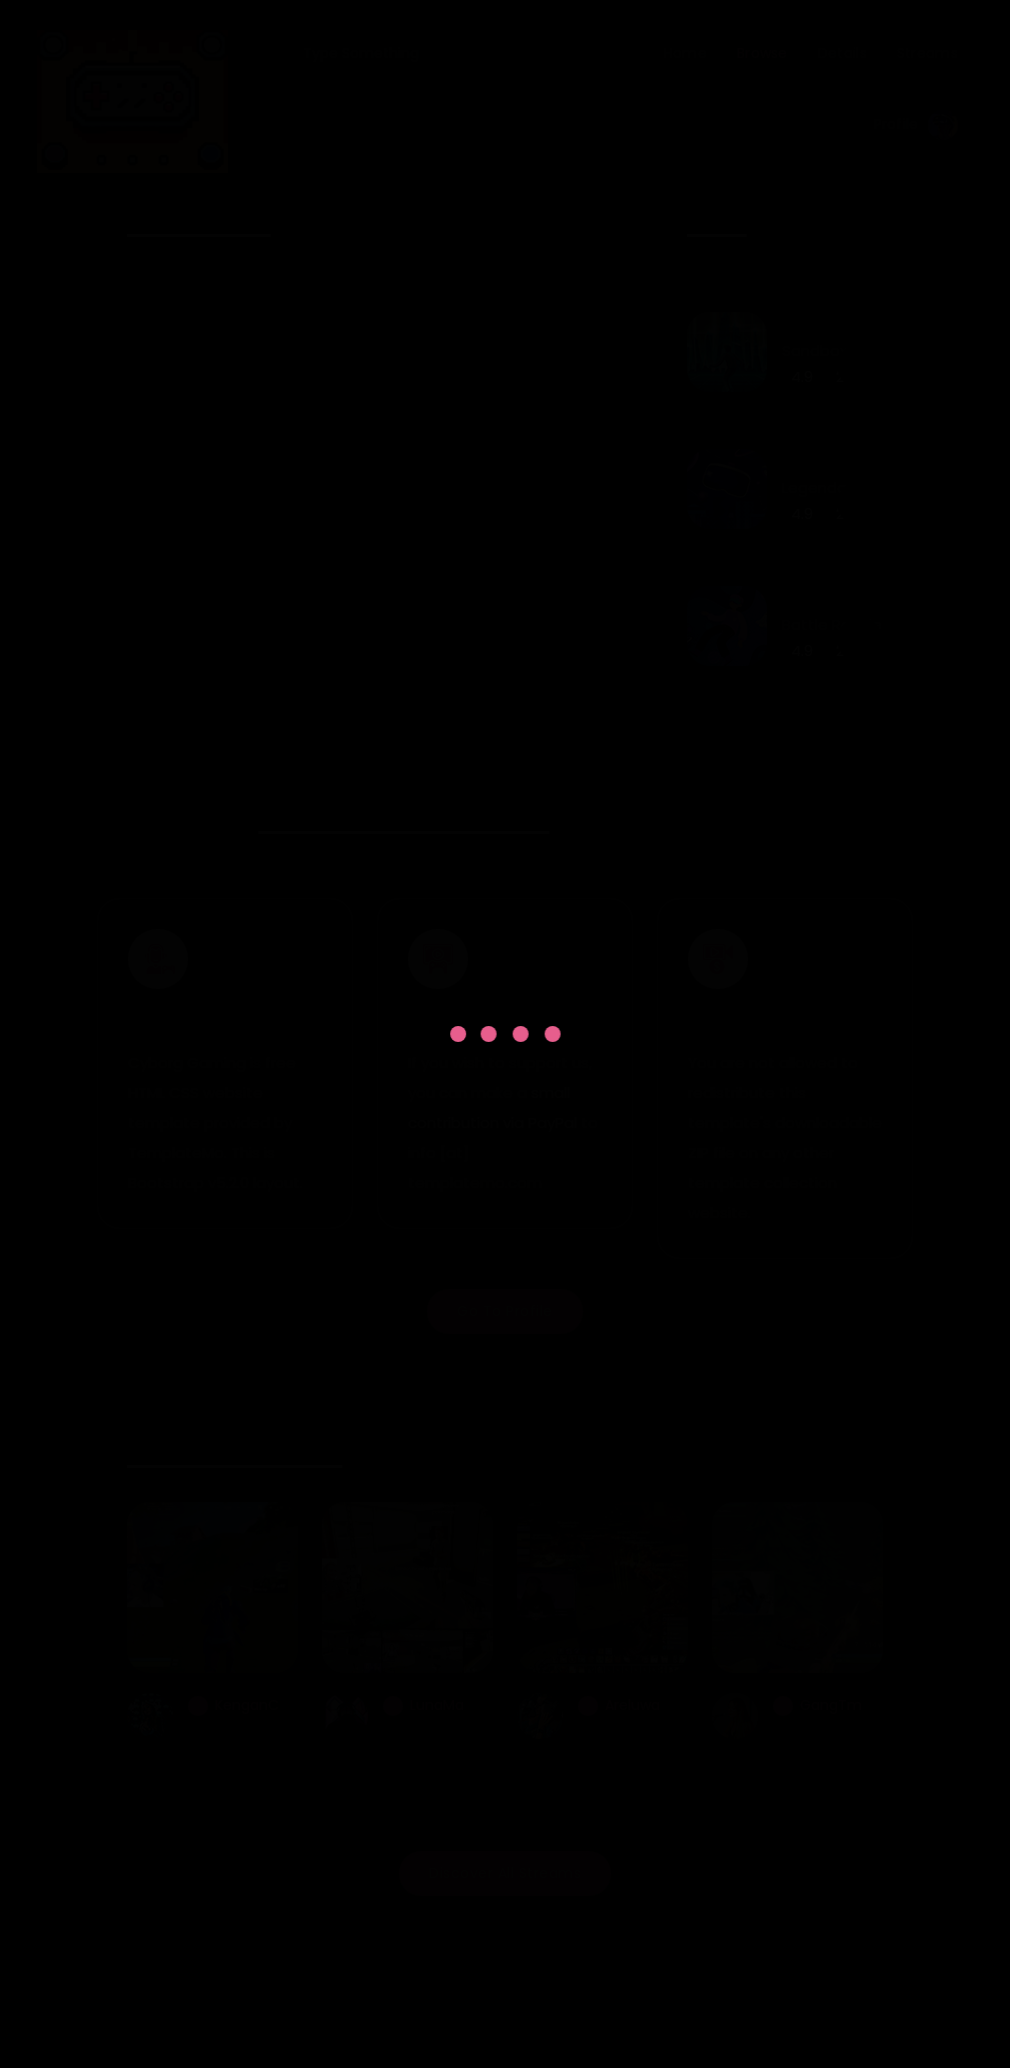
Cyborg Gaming (463, 1992)
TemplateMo (534, 2022)
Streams (927, 53)
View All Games (785, 797)
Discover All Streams (505, 1880)
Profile (916, 125)
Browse (762, 53)
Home (685, 53)
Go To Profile (505, 1318)
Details (842, 53)
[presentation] (583, 228)
